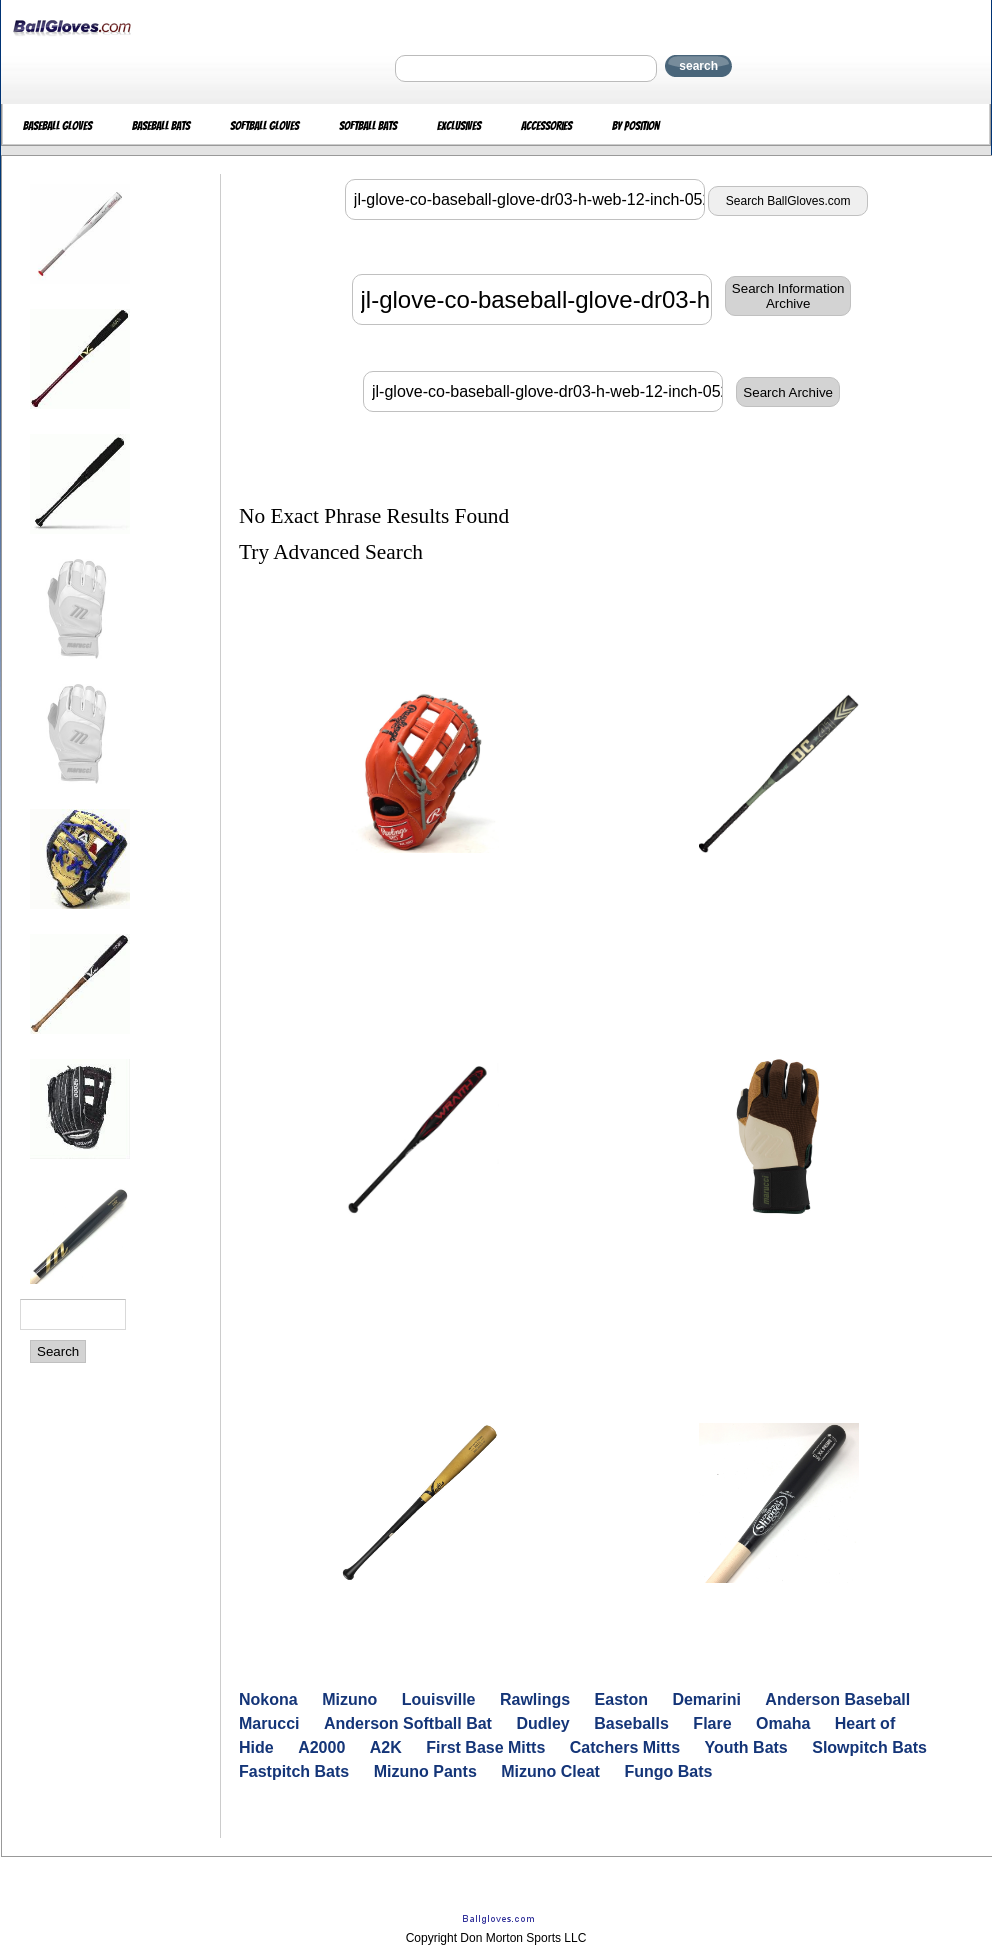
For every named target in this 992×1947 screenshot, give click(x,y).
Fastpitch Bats (294, 1771)
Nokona (268, 1699)
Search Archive (788, 392)
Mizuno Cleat (550, 1771)
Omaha (783, 1723)
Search (58, 1351)
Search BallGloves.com (788, 201)
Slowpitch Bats (869, 1747)
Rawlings (535, 1699)
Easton (621, 1699)
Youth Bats (746, 1747)
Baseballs (631, 1723)
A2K (386, 1747)
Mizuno (349, 1699)
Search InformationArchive (788, 296)
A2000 (321, 1747)
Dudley (542, 1723)
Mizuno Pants (425, 1771)
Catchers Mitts (625, 1747)
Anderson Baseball (837, 1699)
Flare (712, 1723)
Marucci (269, 1723)
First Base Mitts (485, 1747)
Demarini (706, 1699)
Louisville (439, 1699)
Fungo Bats (668, 1771)
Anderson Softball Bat (408, 1723)
